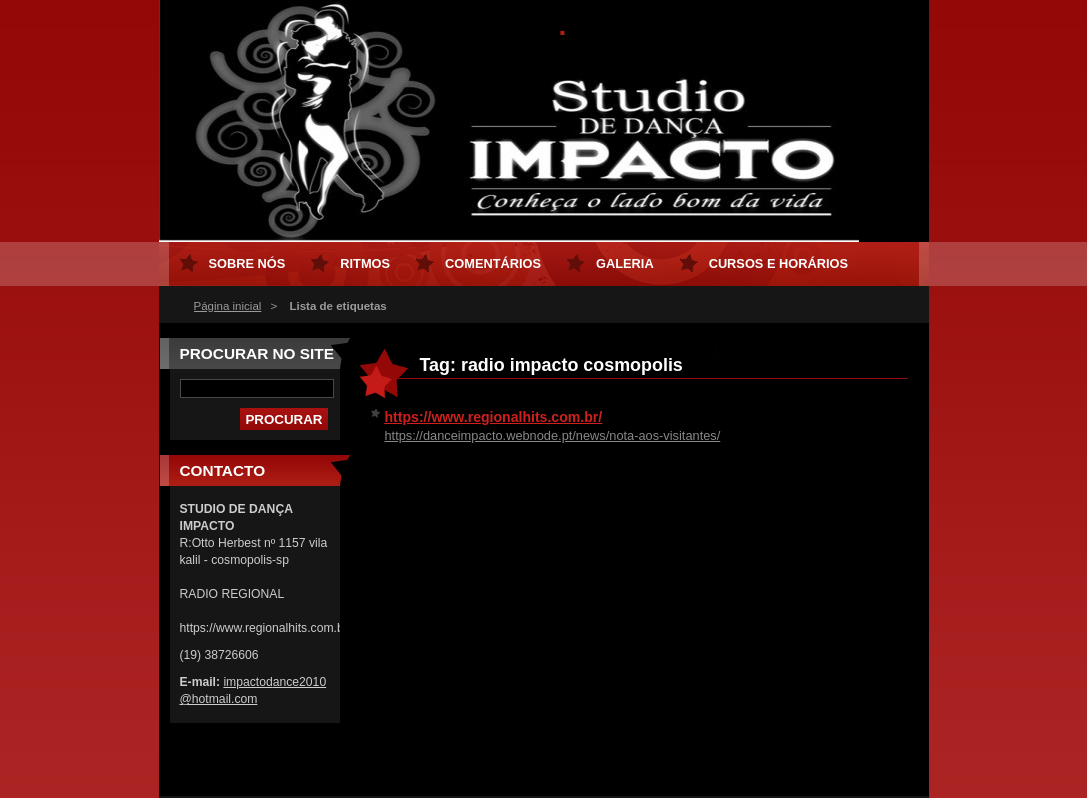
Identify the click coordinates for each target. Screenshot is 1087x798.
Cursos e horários (778, 263)
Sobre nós (247, 263)
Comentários (493, 263)
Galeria (625, 263)
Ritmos (365, 263)
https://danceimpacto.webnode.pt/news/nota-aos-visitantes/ (553, 435)
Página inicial (228, 306)
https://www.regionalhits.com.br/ (494, 417)
